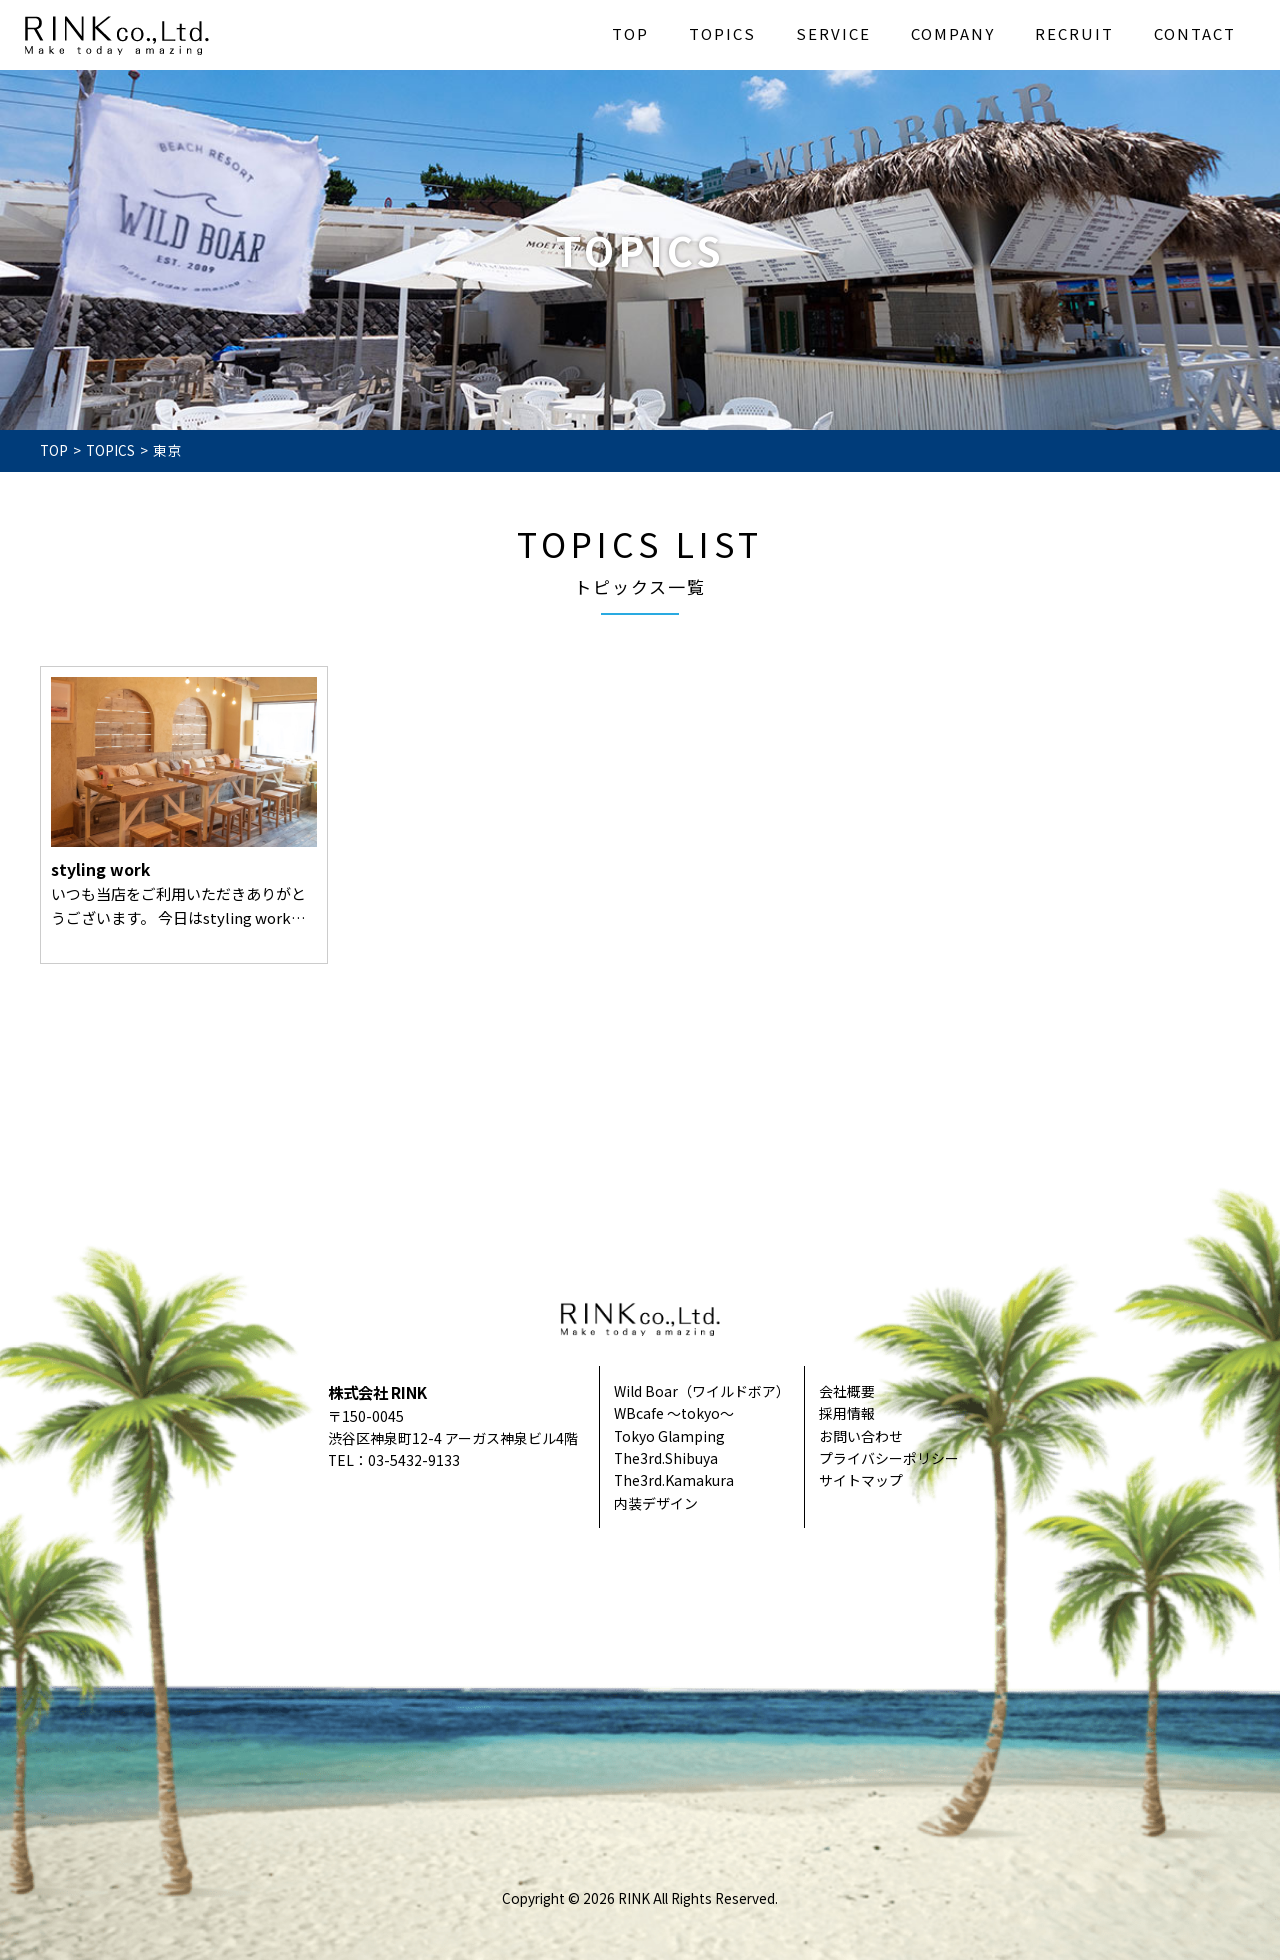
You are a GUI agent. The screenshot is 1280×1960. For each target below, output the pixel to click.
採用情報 (847, 1413)
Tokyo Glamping (669, 1436)
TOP (630, 33)
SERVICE (833, 33)
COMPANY (953, 33)
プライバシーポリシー (889, 1458)
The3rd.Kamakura (674, 1480)
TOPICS (722, 33)
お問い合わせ (861, 1436)
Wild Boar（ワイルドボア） (702, 1391)
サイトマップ (861, 1480)
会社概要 (847, 1391)
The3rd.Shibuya (666, 1458)
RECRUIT (1074, 33)
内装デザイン (656, 1503)
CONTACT (1195, 33)
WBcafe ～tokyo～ (674, 1413)
